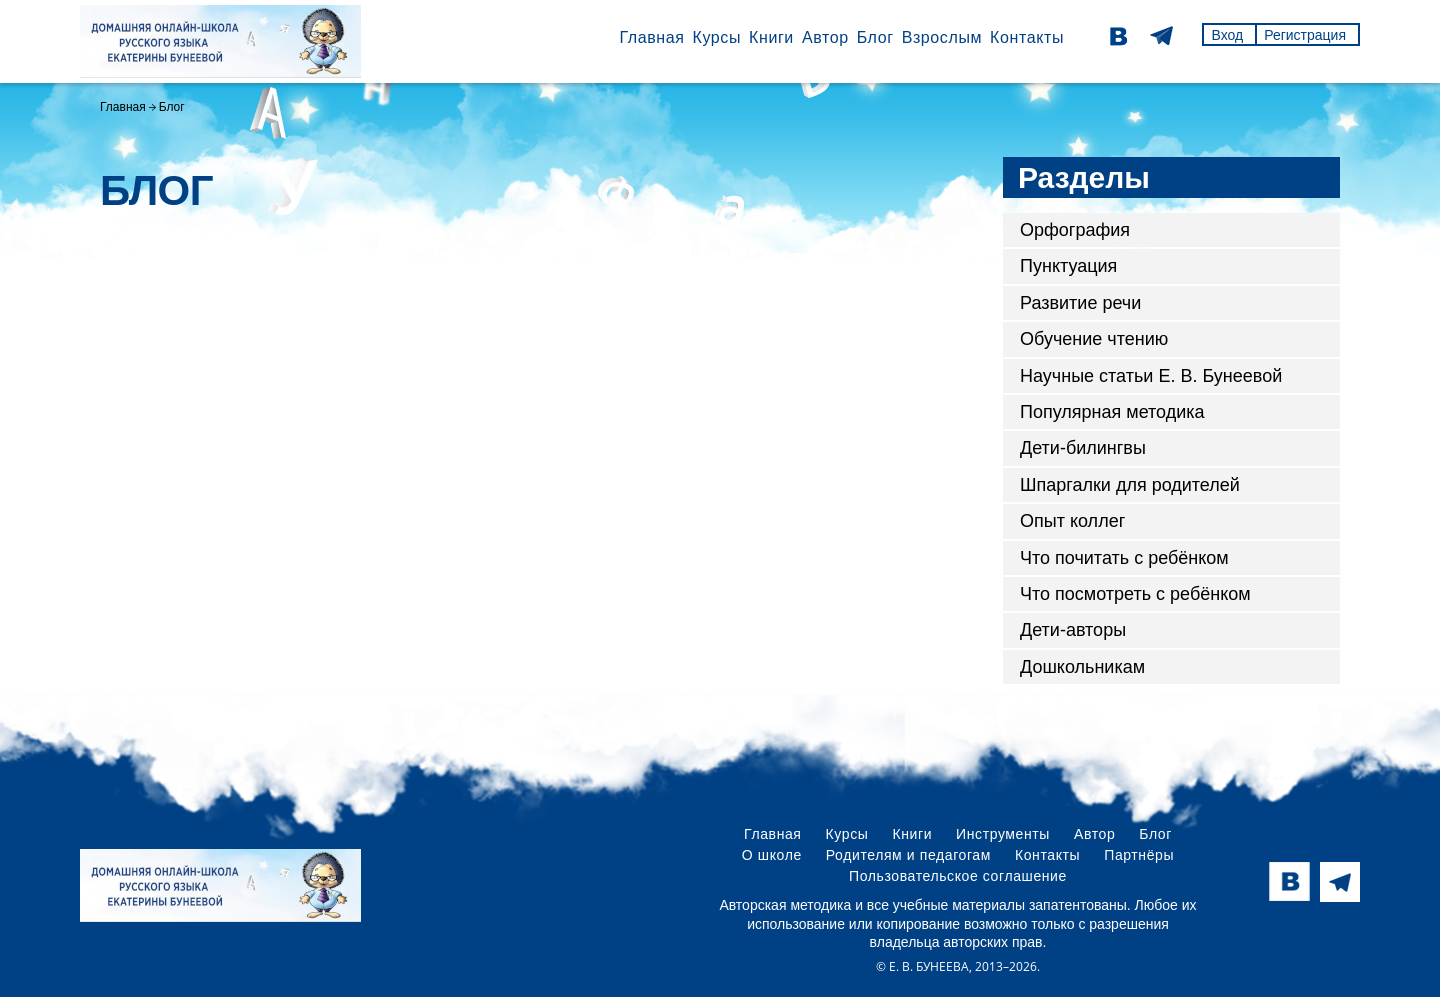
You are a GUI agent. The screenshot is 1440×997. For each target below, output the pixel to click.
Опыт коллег (1072, 521)
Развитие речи (1080, 303)
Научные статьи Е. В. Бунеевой (1151, 376)
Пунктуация (1068, 266)
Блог (875, 37)
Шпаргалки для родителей (1130, 485)
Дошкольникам (1082, 667)
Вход (1227, 35)
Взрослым (942, 37)
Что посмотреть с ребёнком (1135, 594)
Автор (825, 37)
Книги (771, 37)
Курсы (716, 37)
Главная (651, 37)
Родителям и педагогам (908, 855)
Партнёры (1139, 855)
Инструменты (1003, 834)
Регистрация (1305, 35)
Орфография (1075, 230)
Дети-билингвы (1083, 448)
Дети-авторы (1073, 630)
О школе (772, 855)
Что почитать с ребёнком (1124, 558)
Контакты (1027, 37)
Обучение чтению (1094, 339)
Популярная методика (1112, 412)
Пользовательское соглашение (958, 876)
